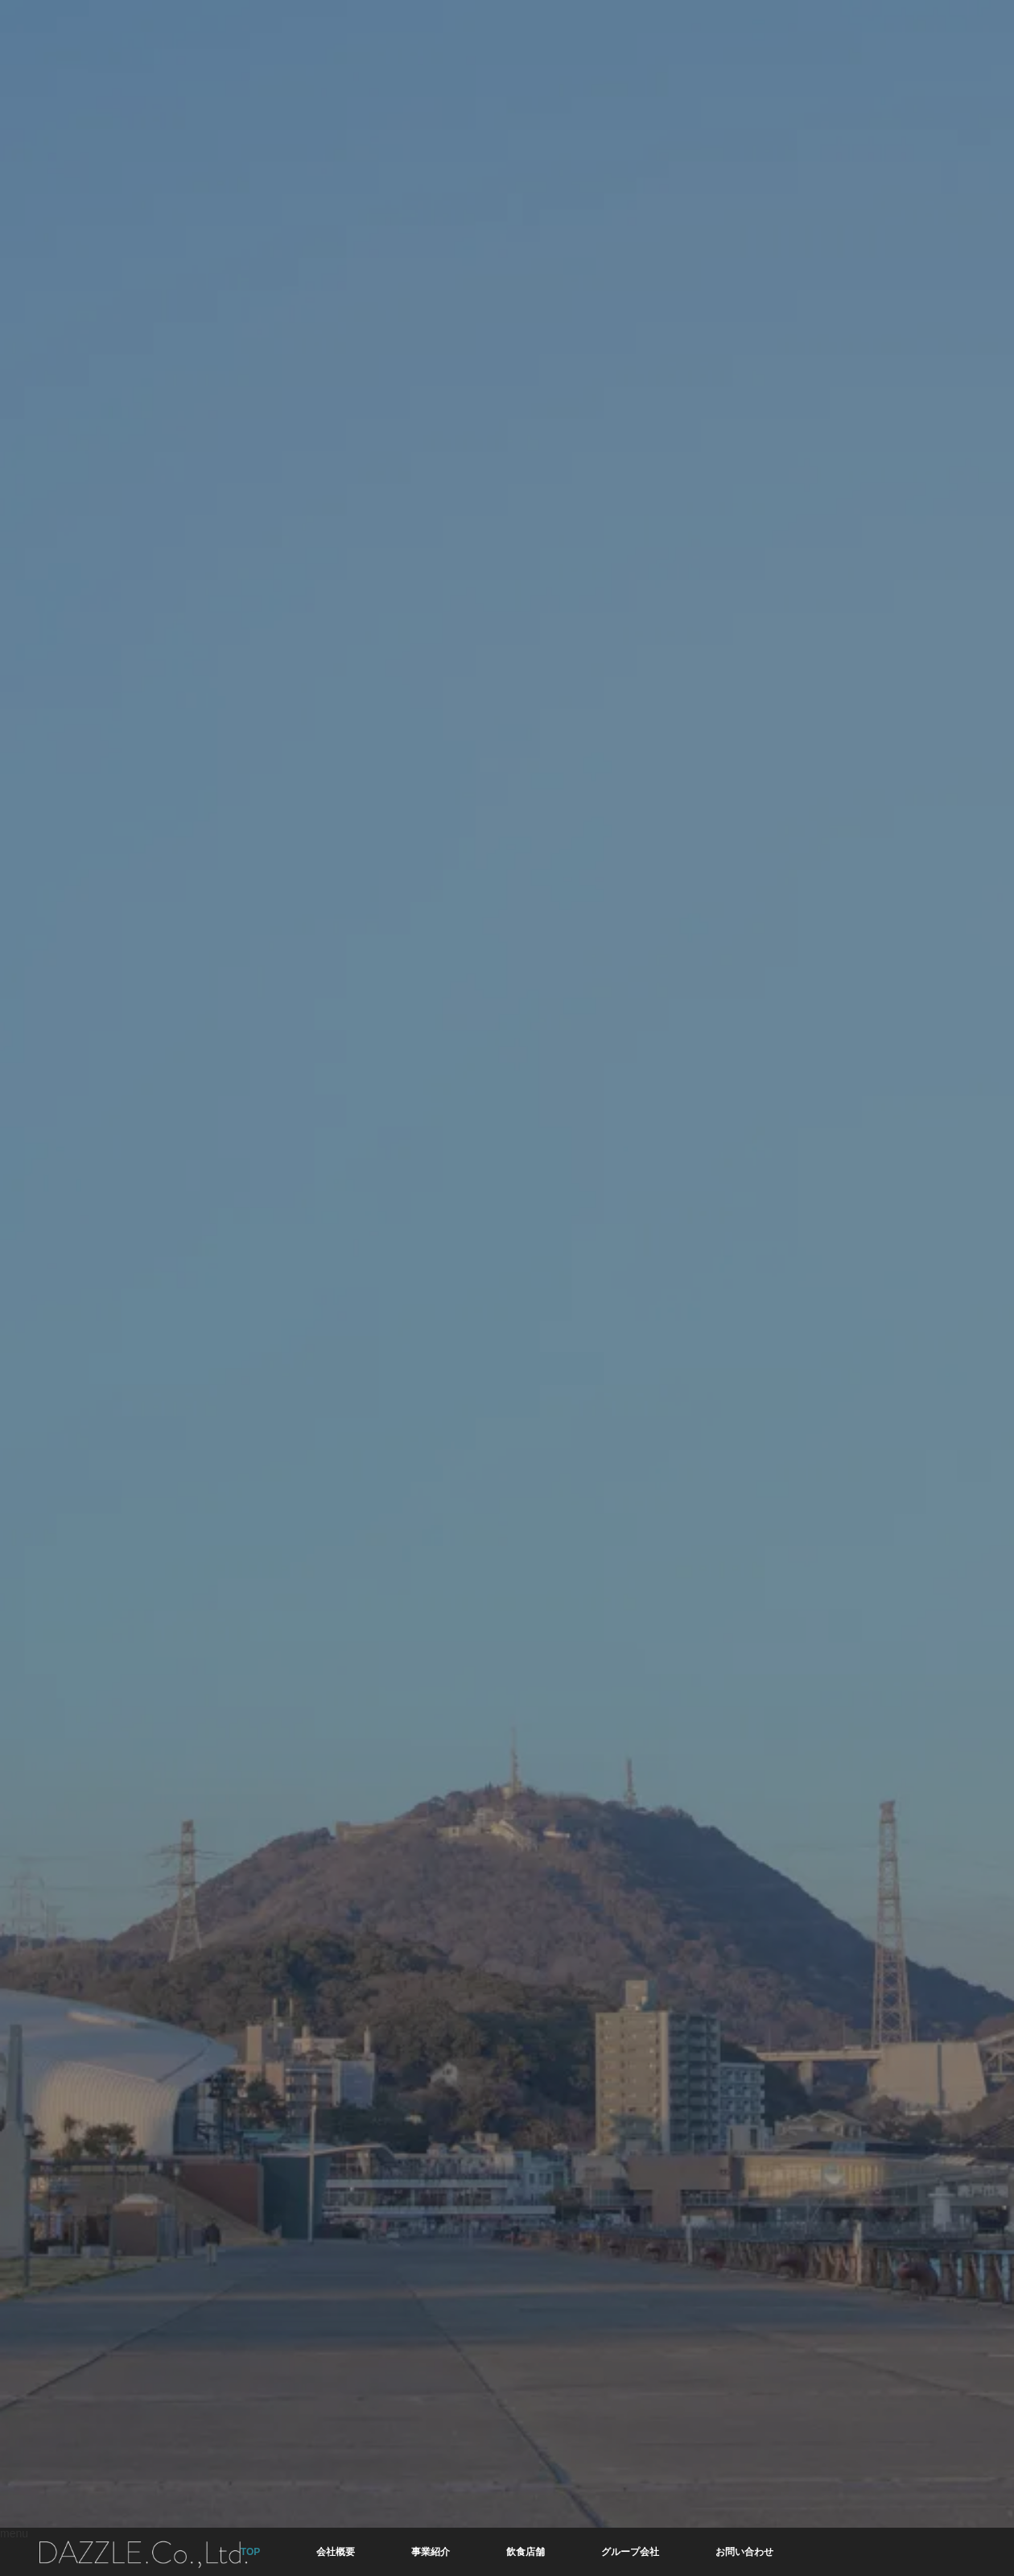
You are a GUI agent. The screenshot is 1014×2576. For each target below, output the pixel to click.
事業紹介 (430, 2551)
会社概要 (335, 2551)
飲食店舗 (525, 2551)
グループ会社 (630, 2551)
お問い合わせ (744, 2551)
